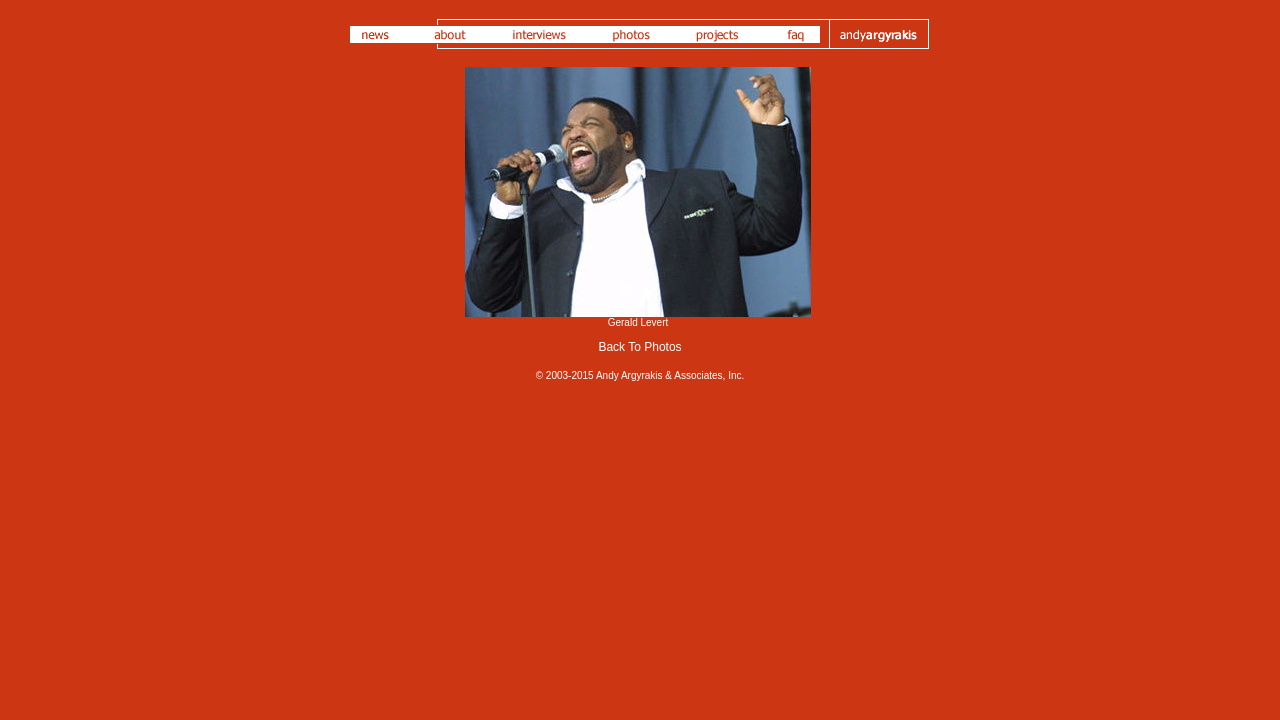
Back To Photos (639, 347)
